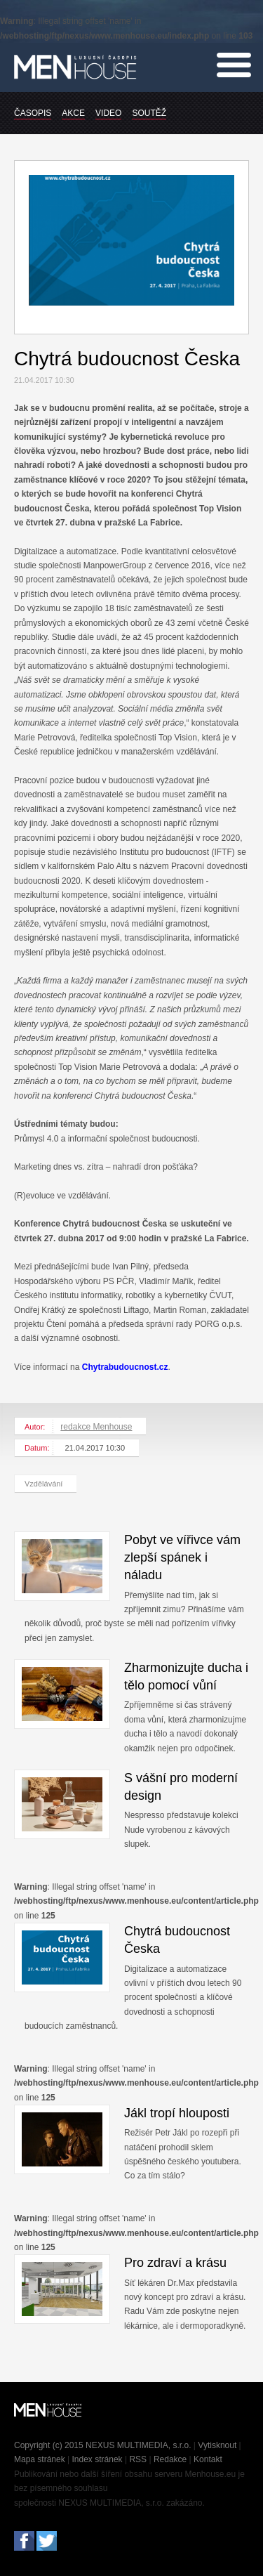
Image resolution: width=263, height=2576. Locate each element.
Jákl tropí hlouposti (176, 2113)
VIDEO (108, 113)
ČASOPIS (32, 113)
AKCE (73, 113)
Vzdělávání (43, 1483)
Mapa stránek (39, 2459)
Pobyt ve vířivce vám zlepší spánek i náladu (182, 1557)
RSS (138, 2459)
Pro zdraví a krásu (175, 2263)
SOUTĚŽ (149, 113)
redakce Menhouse (96, 1427)
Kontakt (208, 2459)
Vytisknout (217, 2445)
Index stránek (97, 2459)
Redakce (170, 2459)
